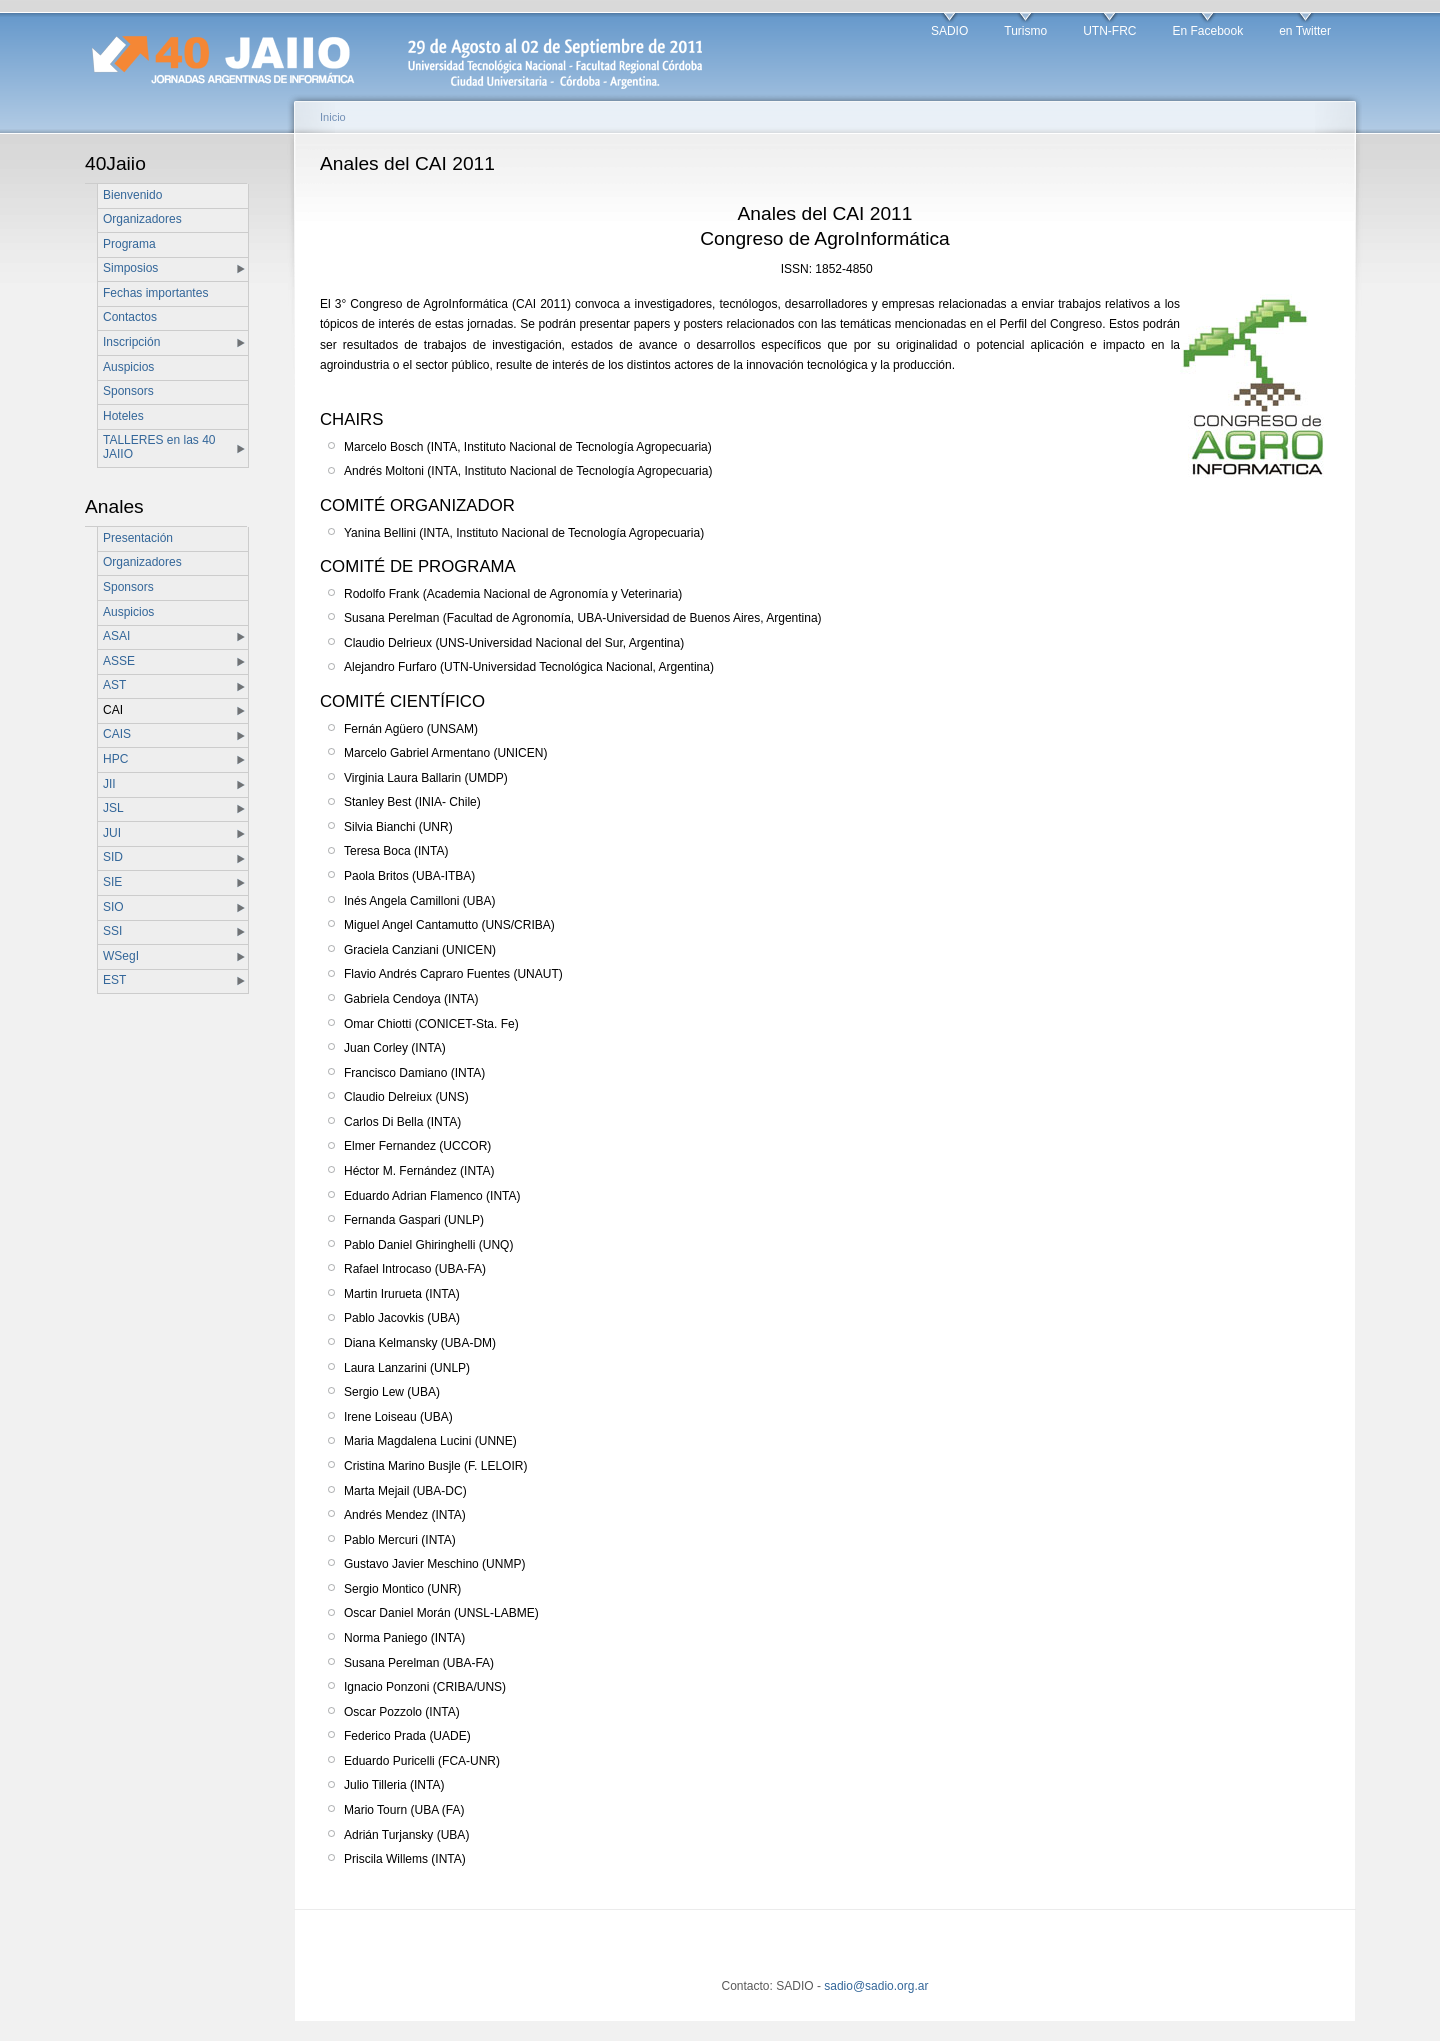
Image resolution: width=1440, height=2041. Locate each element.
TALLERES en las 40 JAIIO (159, 447)
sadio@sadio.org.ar (876, 1986)
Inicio (333, 117)
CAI (113, 710)
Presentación (138, 538)
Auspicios (128, 367)
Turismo (1025, 31)
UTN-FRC (1109, 31)
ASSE (119, 661)
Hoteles (123, 416)
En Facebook (1207, 31)
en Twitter (1305, 31)
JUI (112, 833)
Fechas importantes (155, 293)
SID (113, 857)
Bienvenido (132, 195)
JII (109, 784)
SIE (112, 882)
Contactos (130, 317)
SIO (113, 907)
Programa (129, 244)
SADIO (949, 31)
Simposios (130, 268)
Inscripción (131, 342)
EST (114, 980)
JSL (113, 808)
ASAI (116, 636)
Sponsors (128, 391)
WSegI (121, 956)
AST (114, 685)
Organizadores (142, 219)
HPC (115, 759)
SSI (112, 931)
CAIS (117, 734)
